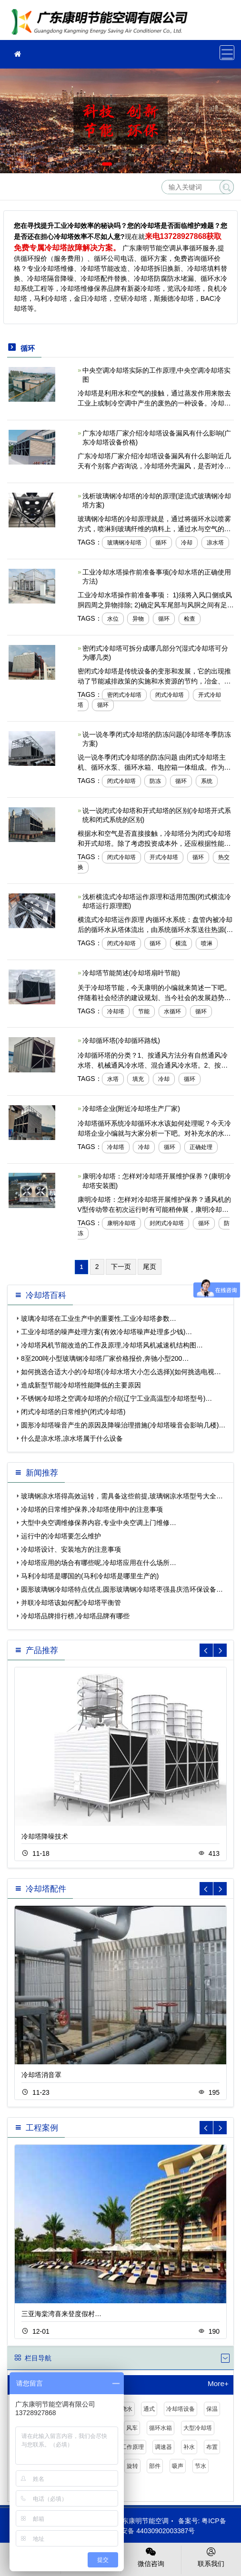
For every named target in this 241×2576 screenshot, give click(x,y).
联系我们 (211, 2556)
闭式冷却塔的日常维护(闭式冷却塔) (73, 1412)
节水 (200, 2466)
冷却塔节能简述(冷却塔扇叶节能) (131, 973)
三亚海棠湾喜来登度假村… (61, 2314)
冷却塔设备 (180, 2409)
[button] (107, 164)
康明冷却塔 (121, 1223)
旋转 (132, 2466)
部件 (155, 2466)
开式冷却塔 (164, 857)
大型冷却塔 (197, 2428)
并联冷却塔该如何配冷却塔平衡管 (71, 1602)
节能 (144, 1011)
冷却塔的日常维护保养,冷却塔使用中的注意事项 (92, 1509)
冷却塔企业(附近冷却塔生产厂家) (131, 1108)
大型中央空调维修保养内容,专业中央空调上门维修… (98, 1522)
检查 (189, 618)
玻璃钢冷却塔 (124, 542)
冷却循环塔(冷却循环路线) (121, 1040)
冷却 (186, 542)
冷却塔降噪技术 (44, 1836)
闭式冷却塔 (169, 695)
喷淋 (206, 943)
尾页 (149, 1266)
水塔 (113, 1079)
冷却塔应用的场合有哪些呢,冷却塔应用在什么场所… (98, 1562)
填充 (138, 1079)
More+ (218, 2384)
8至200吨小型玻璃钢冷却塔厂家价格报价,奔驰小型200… (105, 1358)
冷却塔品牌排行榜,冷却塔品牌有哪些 (75, 1616)
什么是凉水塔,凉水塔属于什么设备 (72, 1438)
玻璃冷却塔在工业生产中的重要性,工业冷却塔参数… (98, 1318)
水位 (113, 618)
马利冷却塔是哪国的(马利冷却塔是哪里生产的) (90, 1576)
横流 (181, 943)
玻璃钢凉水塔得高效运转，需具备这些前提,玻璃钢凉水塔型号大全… (122, 1496)
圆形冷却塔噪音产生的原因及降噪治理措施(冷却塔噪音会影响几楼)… (123, 1425)
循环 (161, 542)
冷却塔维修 (102, 23)
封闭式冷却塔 (167, 1223)
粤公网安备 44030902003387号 (143, 2531)
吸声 (177, 2466)
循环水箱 (160, 2428)
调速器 (163, 2447)
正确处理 (201, 1147)
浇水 (126, 2409)
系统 (206, 781)
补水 (189, 2447)
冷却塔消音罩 (41, 2075)
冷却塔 (115, 1011)
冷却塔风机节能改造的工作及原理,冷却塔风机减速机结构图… (112, 1345)
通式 (149, 2409)
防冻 (155, 781)
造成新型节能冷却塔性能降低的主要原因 (81, 1385)
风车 (132, 2428)
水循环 (172, 1011)
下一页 (121, 1266)
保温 (212, 2409)
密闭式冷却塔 (124, 695)
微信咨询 (151, 2556)
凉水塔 (215, 542)
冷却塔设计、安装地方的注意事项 (71, 1549)
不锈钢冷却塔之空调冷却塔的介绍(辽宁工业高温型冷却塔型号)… (116, 1398)
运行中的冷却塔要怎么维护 (61, 1536)
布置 (212, 2447)
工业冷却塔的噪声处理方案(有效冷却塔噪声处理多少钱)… (106, 1332)
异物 (138, 618)
